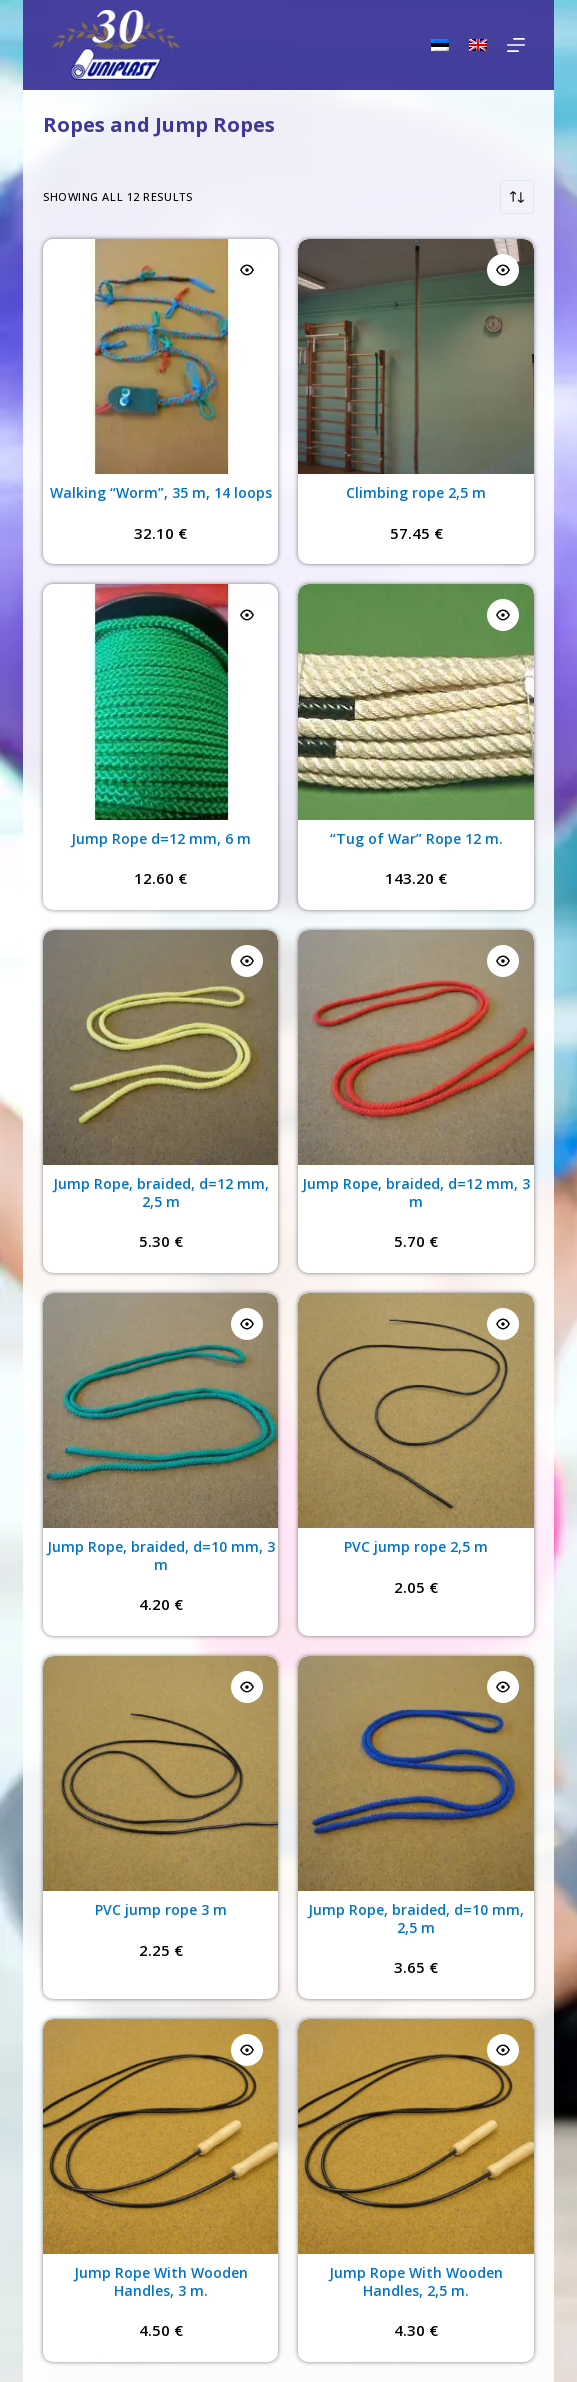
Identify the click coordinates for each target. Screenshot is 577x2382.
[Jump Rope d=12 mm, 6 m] (160, 701)
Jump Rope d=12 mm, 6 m (161, 838)
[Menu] (516, 45)
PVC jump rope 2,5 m (416, 1546)
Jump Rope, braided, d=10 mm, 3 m (161, 1555)
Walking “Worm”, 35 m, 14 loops (161, 492)
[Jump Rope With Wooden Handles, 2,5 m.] (415, 2136)
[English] (478, 45)
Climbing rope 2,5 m (416, 492)
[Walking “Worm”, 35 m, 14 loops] (160, 356)
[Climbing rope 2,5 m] (415, 356)
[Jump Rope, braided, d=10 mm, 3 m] (160, 1410)
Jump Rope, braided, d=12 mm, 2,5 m (161, 1192)
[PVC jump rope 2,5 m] (415, 1410)
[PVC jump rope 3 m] (160, 1773)
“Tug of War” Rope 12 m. (416, 838)
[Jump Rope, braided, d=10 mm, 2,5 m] (415, 1773)
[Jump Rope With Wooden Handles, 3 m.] (160, 2136)
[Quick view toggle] (247, 270)
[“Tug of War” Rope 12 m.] (415, 701)
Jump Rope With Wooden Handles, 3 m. (161, 2281)
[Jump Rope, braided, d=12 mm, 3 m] (415, 1047)
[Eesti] (440, 45)
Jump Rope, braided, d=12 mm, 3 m (416, 1192)
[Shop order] (517, 197)
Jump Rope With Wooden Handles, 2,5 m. (416, 2281)
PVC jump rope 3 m (161, 1909)
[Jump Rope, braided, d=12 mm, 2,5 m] (160, 1047)
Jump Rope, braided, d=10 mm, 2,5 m (416, 1918)
